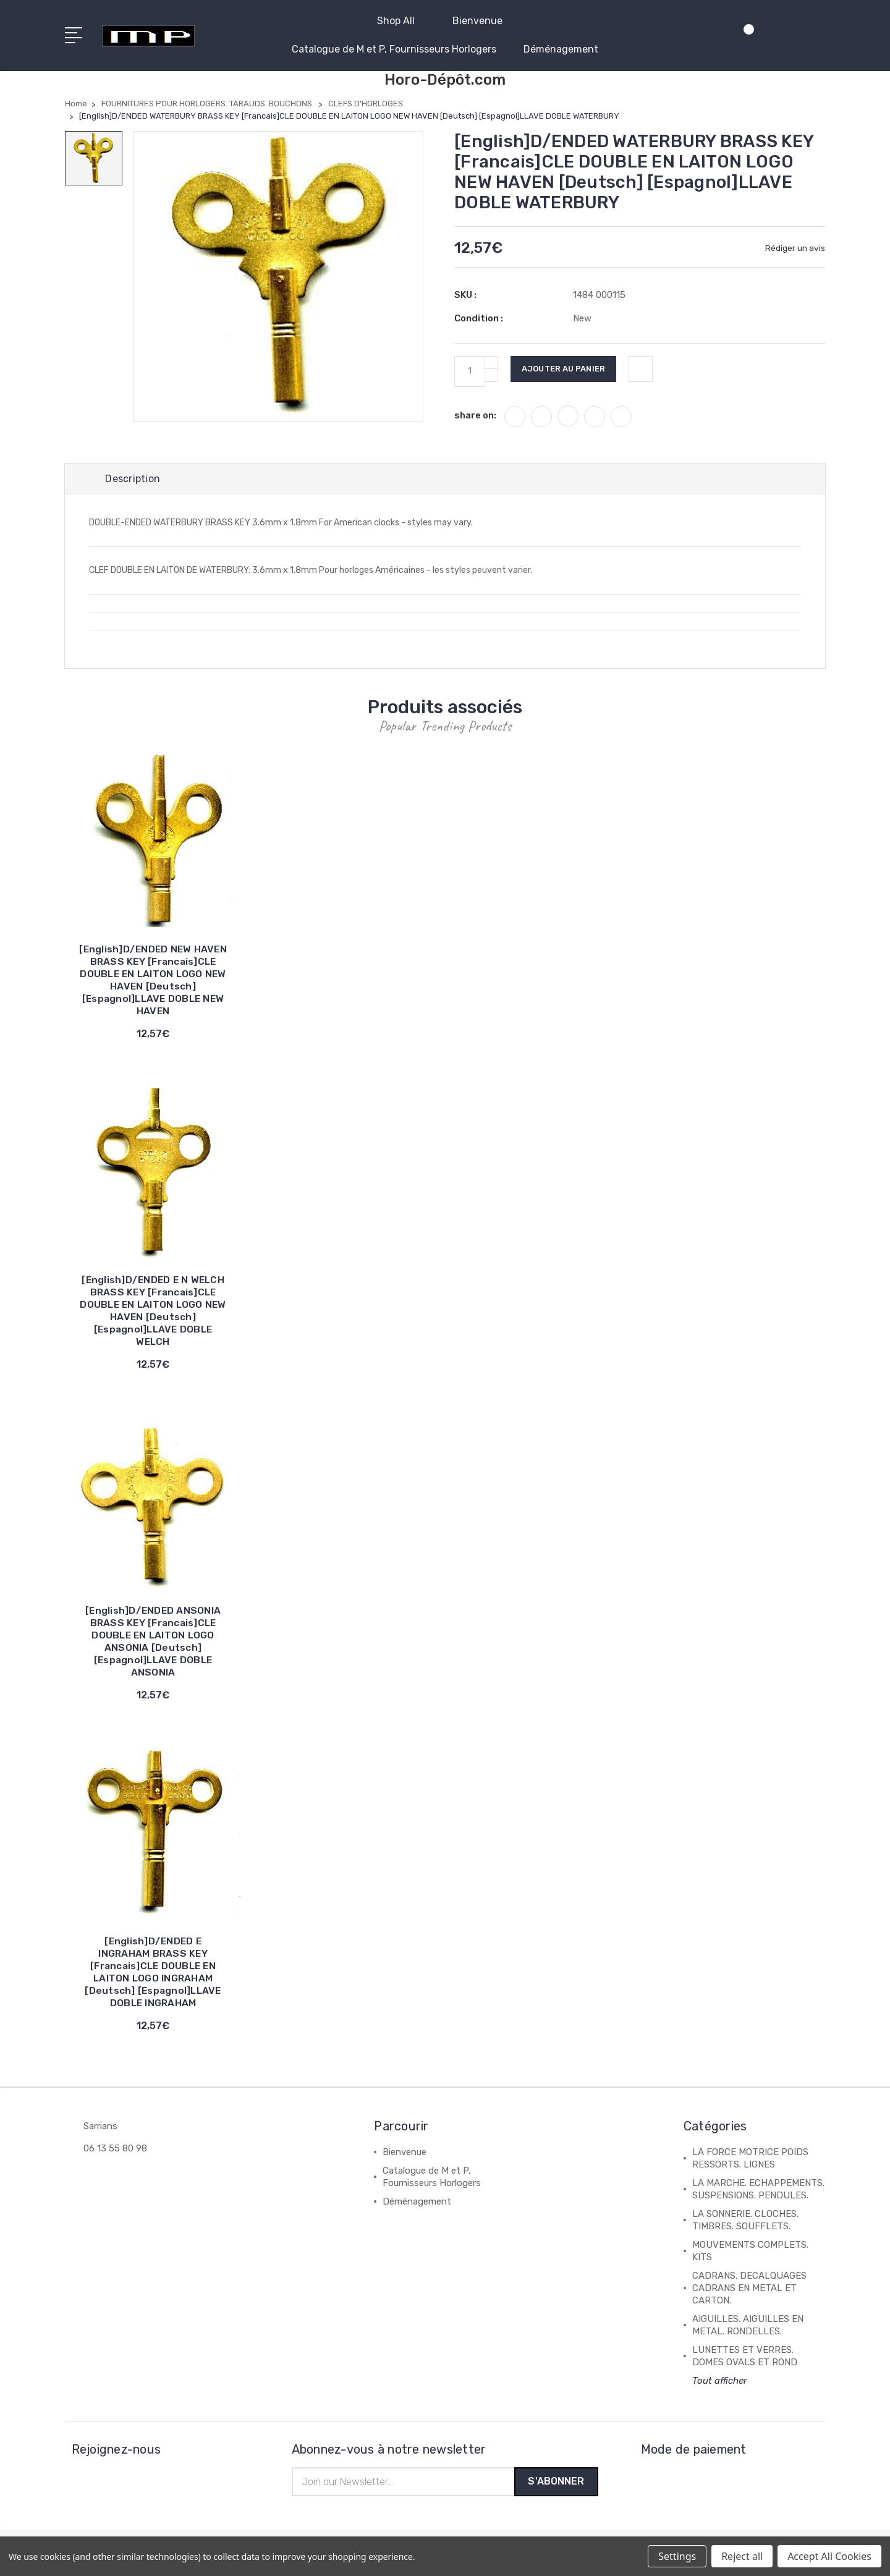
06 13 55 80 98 (115, 2149)
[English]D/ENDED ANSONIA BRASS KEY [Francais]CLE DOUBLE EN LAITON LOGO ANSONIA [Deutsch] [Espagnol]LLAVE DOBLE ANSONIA (153, 1642)
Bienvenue (482, 21)
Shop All (401, 21)
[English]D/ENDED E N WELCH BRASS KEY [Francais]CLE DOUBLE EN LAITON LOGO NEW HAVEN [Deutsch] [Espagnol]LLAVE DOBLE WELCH (153, 1312)
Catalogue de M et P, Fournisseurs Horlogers (394, 49)
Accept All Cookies (829, 2556)
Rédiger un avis (795, 248)
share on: (475, 415)
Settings (677, 2556)
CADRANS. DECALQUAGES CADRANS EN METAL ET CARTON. (749, 2289)
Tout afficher (719, 2381)
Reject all (742, 2556)
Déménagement (560, 49)
